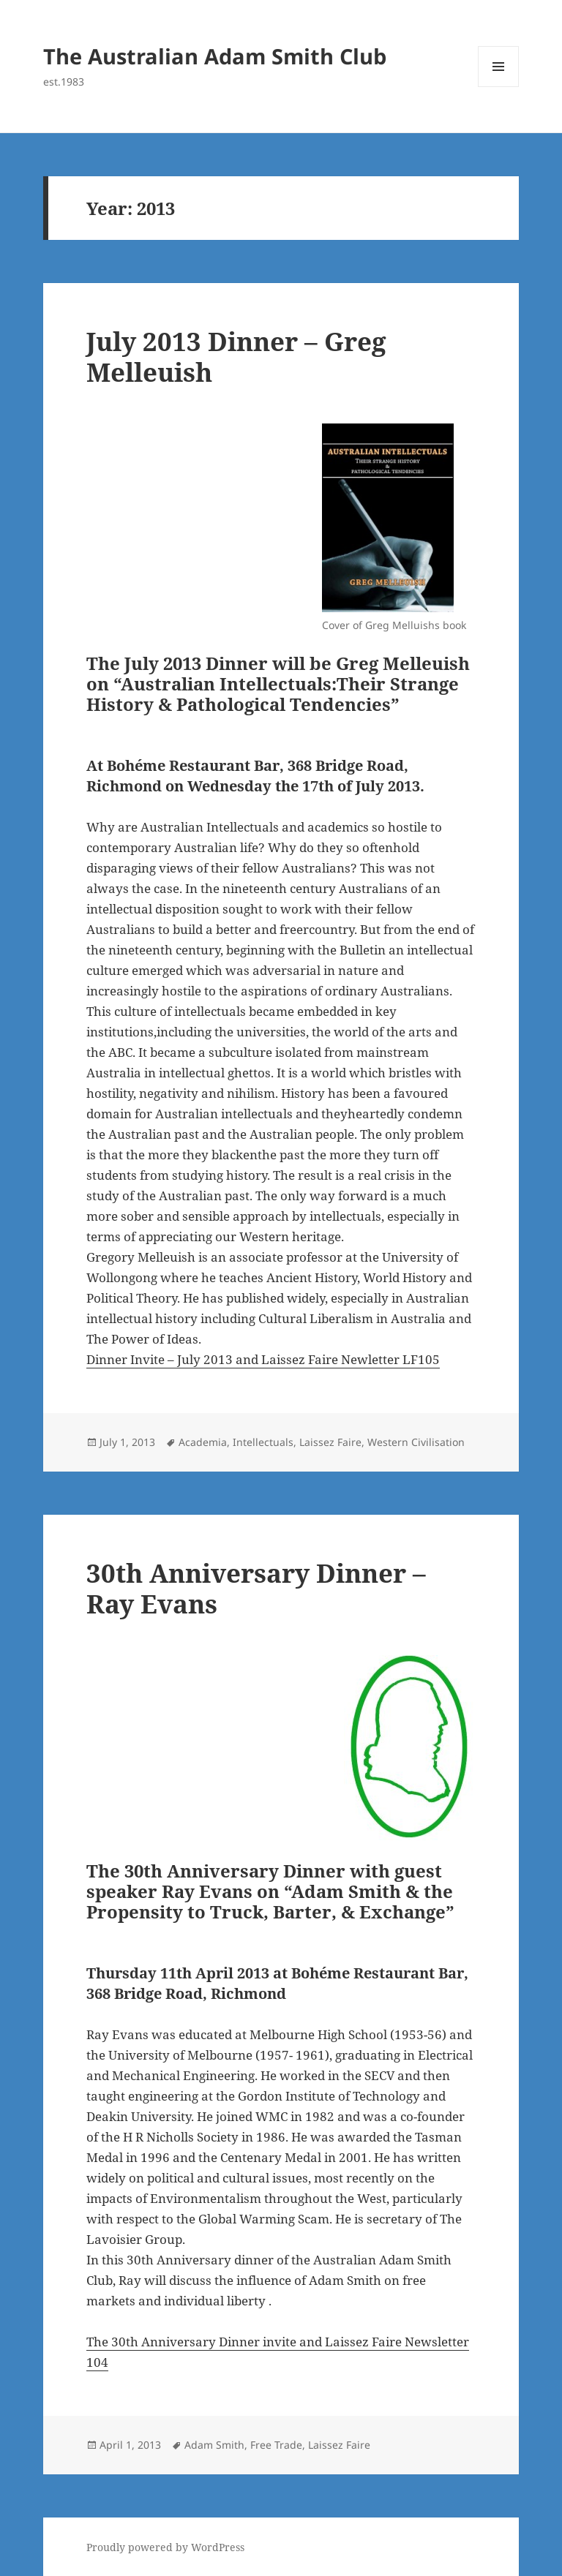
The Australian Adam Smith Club (214, 56)
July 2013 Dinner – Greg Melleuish (236, 356)
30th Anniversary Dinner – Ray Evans (256, 1588)
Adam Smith (214, 2445)
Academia (203, 1442)
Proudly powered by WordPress (165, 2547)
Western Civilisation (416, 1442)
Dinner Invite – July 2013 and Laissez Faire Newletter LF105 (263, 1359)
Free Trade (276, 2445)
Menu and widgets (499, 86)
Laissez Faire (330, 1442)
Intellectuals (263, 1442)
